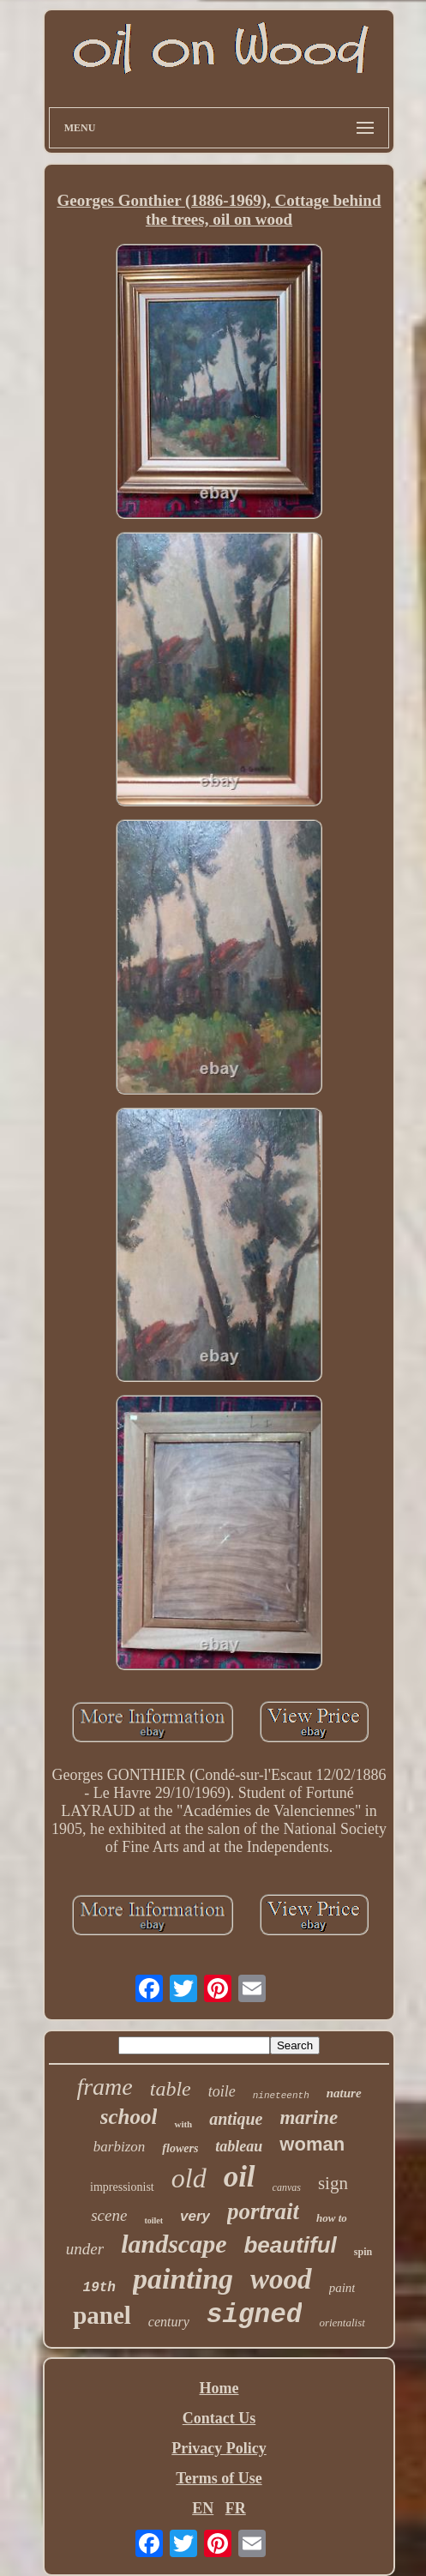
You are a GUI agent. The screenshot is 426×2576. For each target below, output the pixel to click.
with (183, 2124)
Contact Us (219, 2418)
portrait (263, 2211)
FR (235, 2508)
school (129, 2116)
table (170, 2089)
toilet (153, 2220)
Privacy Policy (218, 2448)
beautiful (289, 2245)
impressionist (122, 2187)
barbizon (119, 2147)
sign (333, 2183)
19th (99, 2287)
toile (222, 2091)
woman (312, 2144)
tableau (238, 2146)
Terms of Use (218, 2478)
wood (281, 2279)
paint (342, 2288)
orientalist (341, 2322)
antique (235, 2118)
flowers (180, 2148)
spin (363, 2252)
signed (255, 2315)
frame (104, 2086)
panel (102, 2315)
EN (202, 2508)
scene (109, 2215)
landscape (173, 2243)
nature (344, 2093)
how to (331, 2217)
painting (183, 2279)
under (85, 2249)
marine (308, 2117)
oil (239, 2176)
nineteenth (281, 2095)
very (195, 2216)
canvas (287, 2187)
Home (219, 2388)
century (168, 2321)
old (189, 2178)
